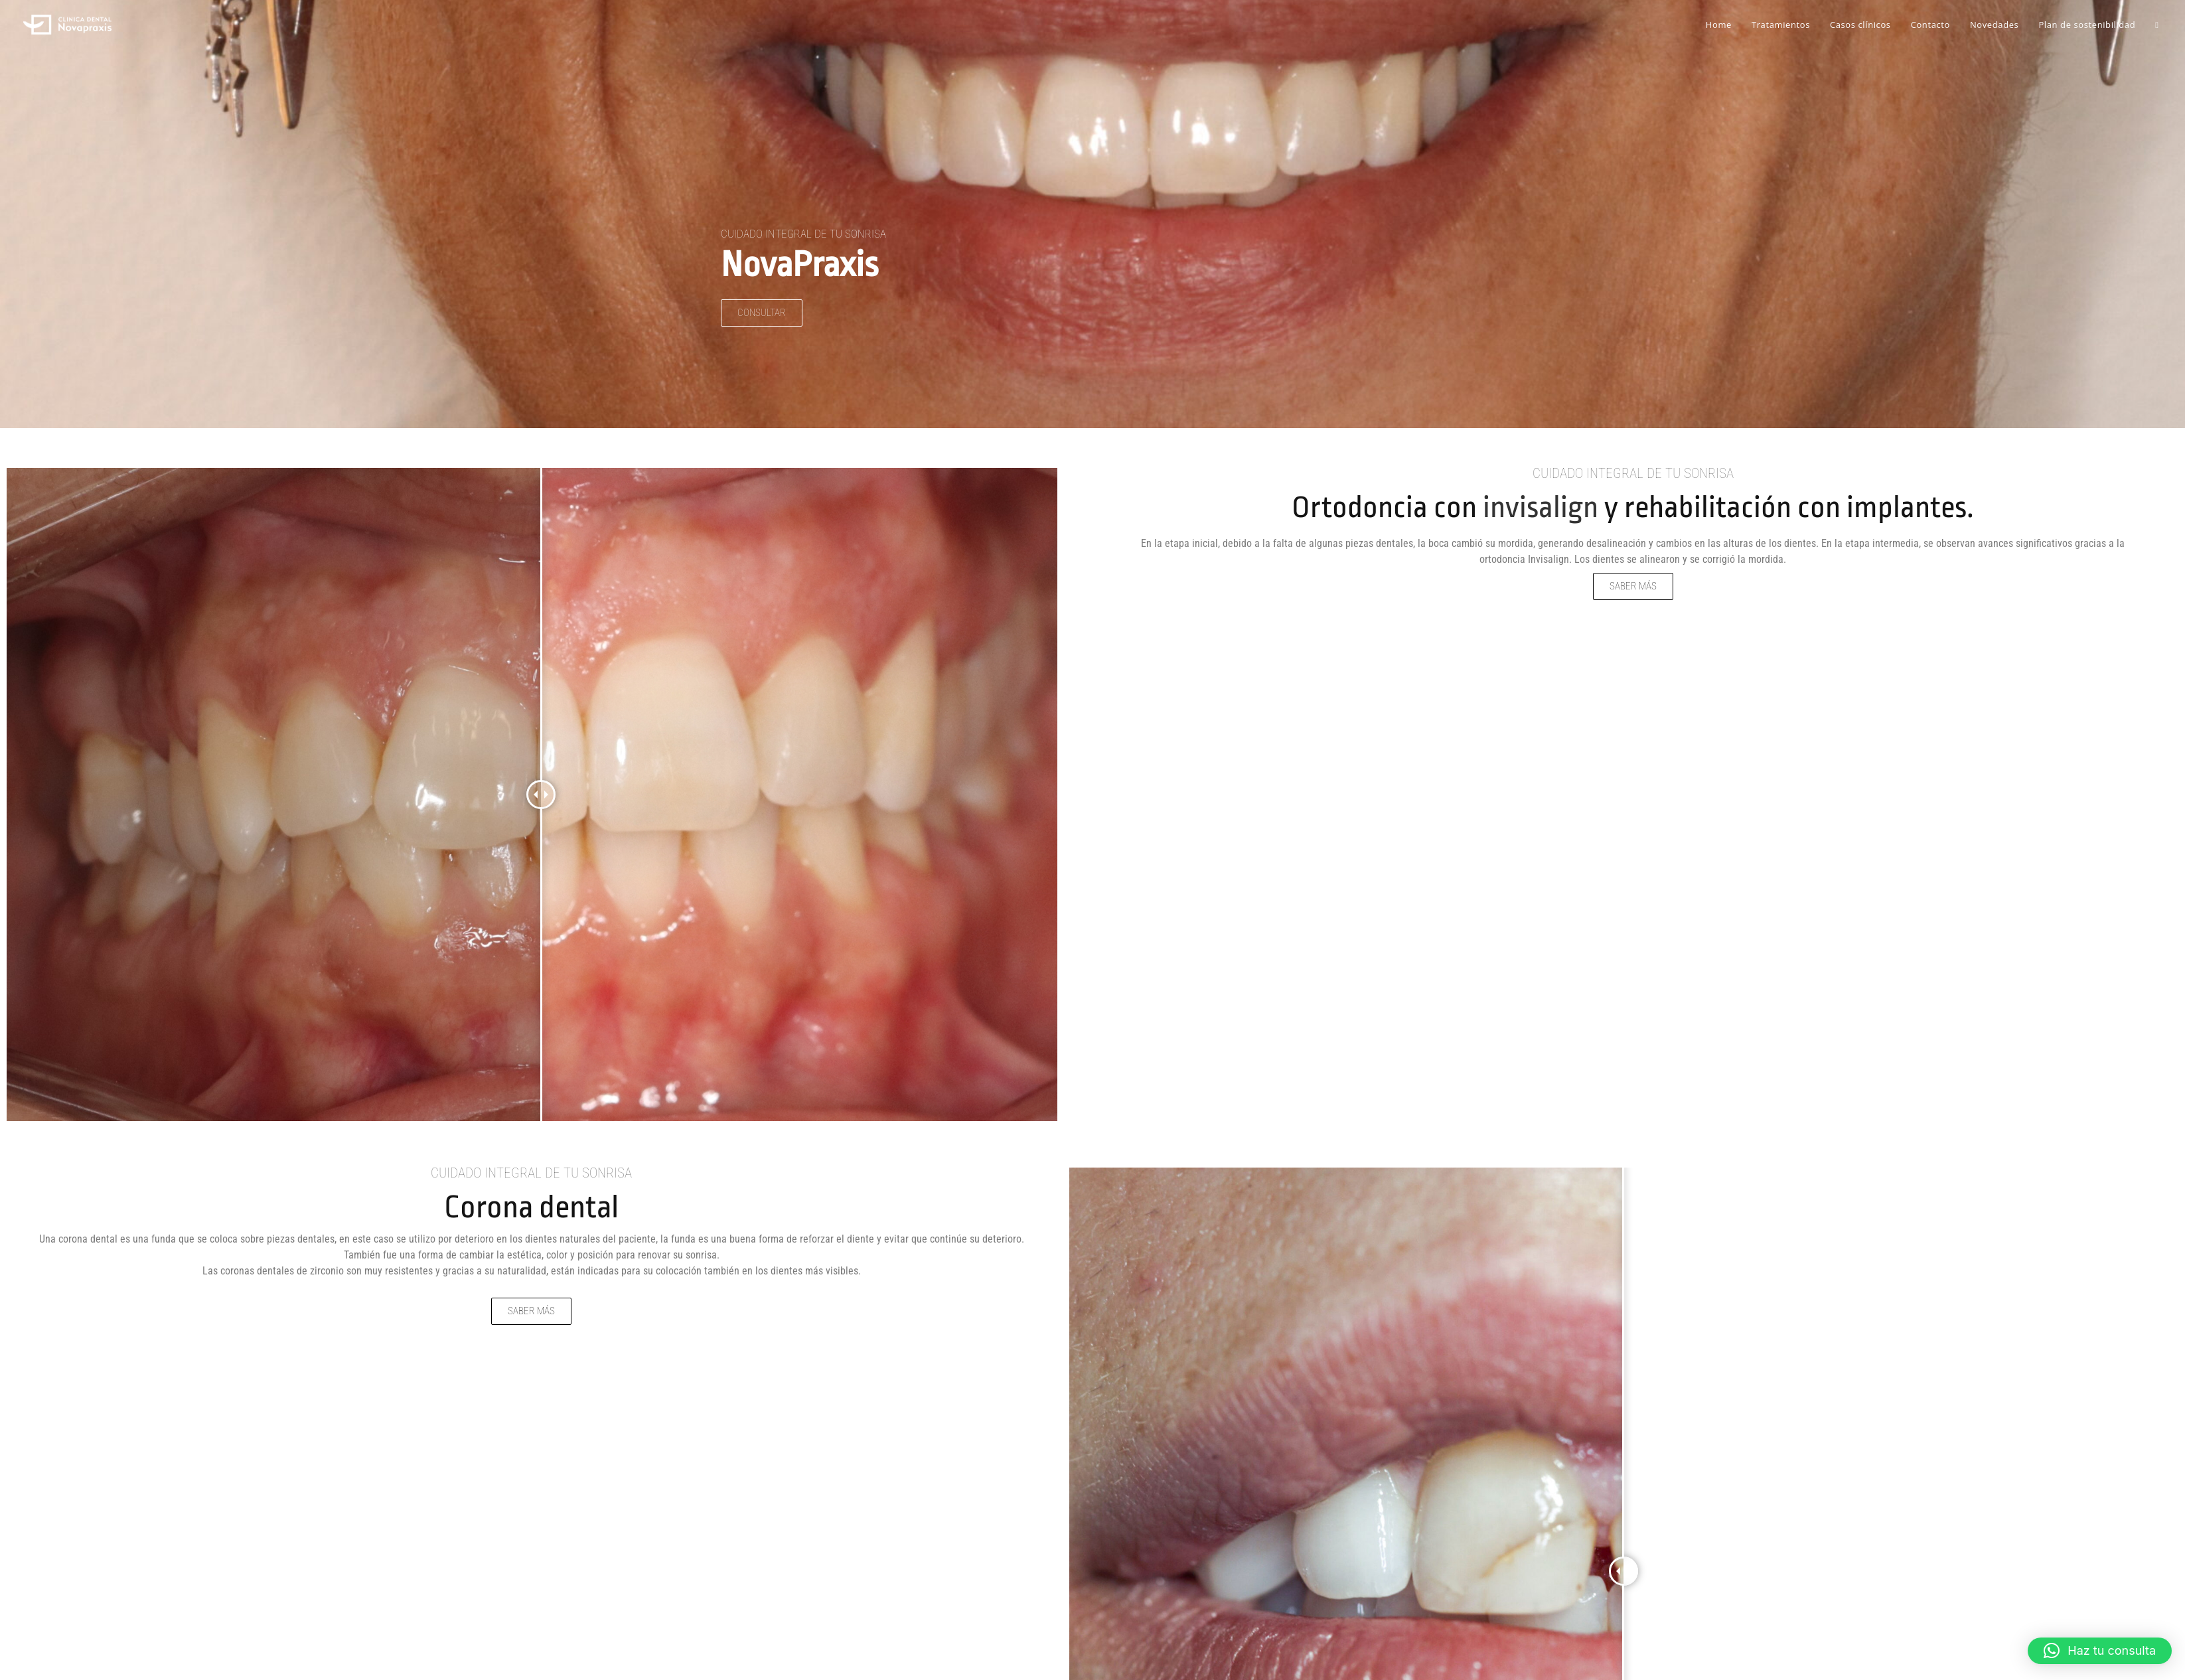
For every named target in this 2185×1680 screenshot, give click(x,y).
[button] (2100, 1651)
